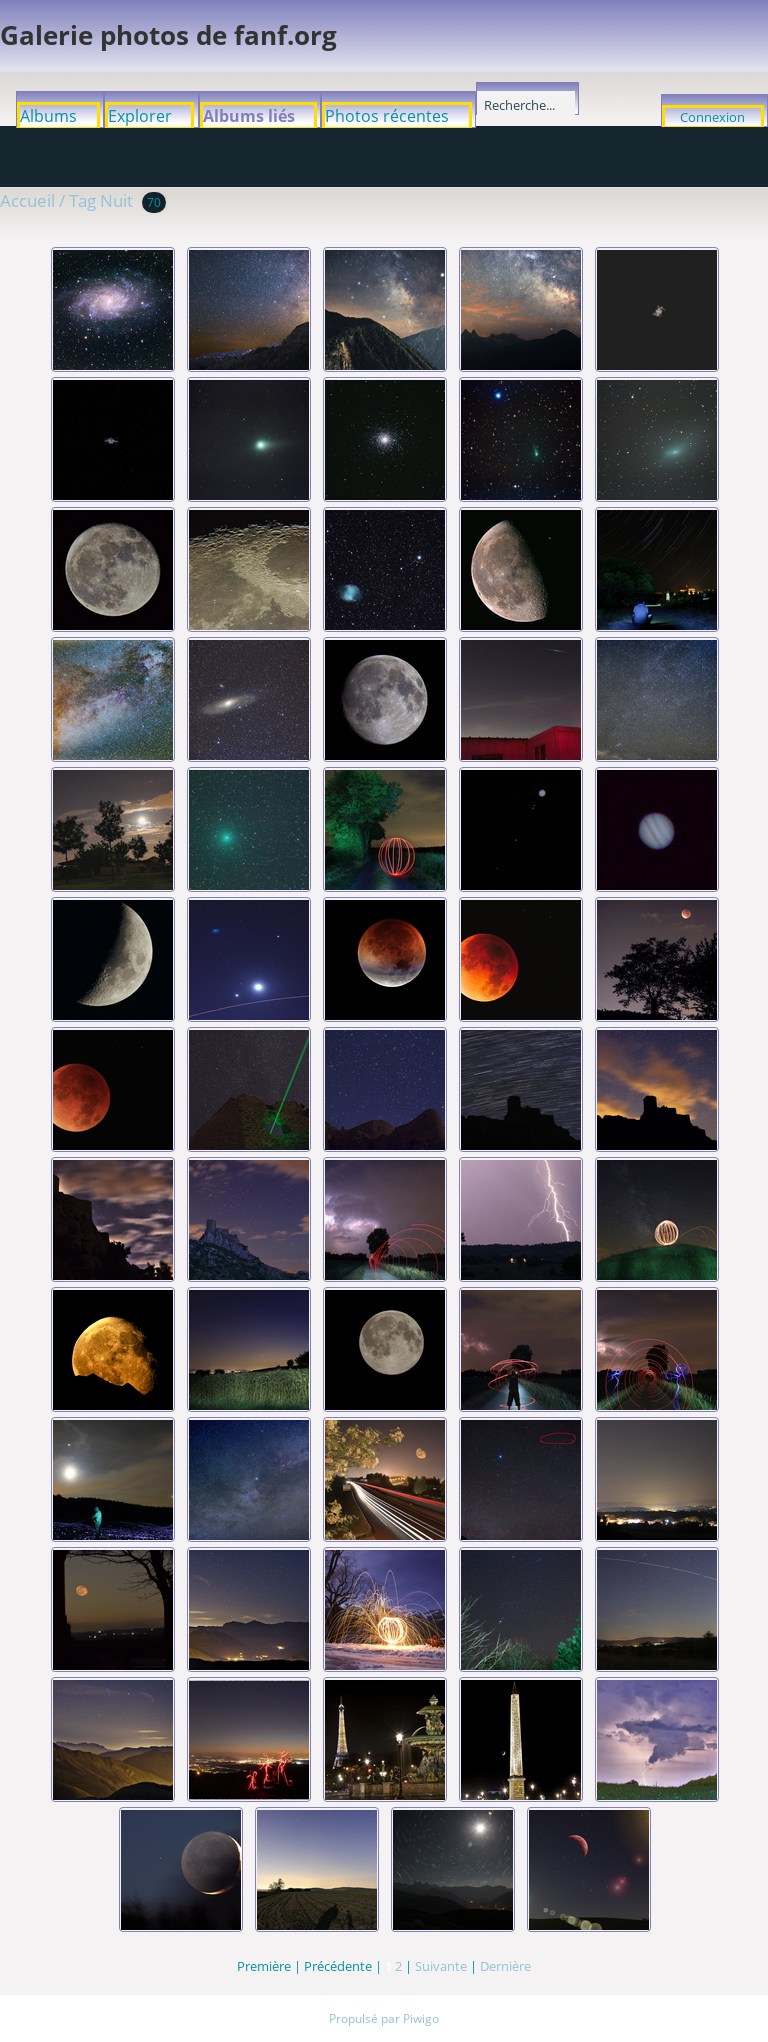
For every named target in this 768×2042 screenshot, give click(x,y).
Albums (48, 116)
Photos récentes (387, 116)
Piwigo (421, 2018)
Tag (82, 200)
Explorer (140, 116)
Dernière (505, 1966)
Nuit (116, 200)
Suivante (441, 1966)
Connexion (712, 117)
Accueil (27, 200)
